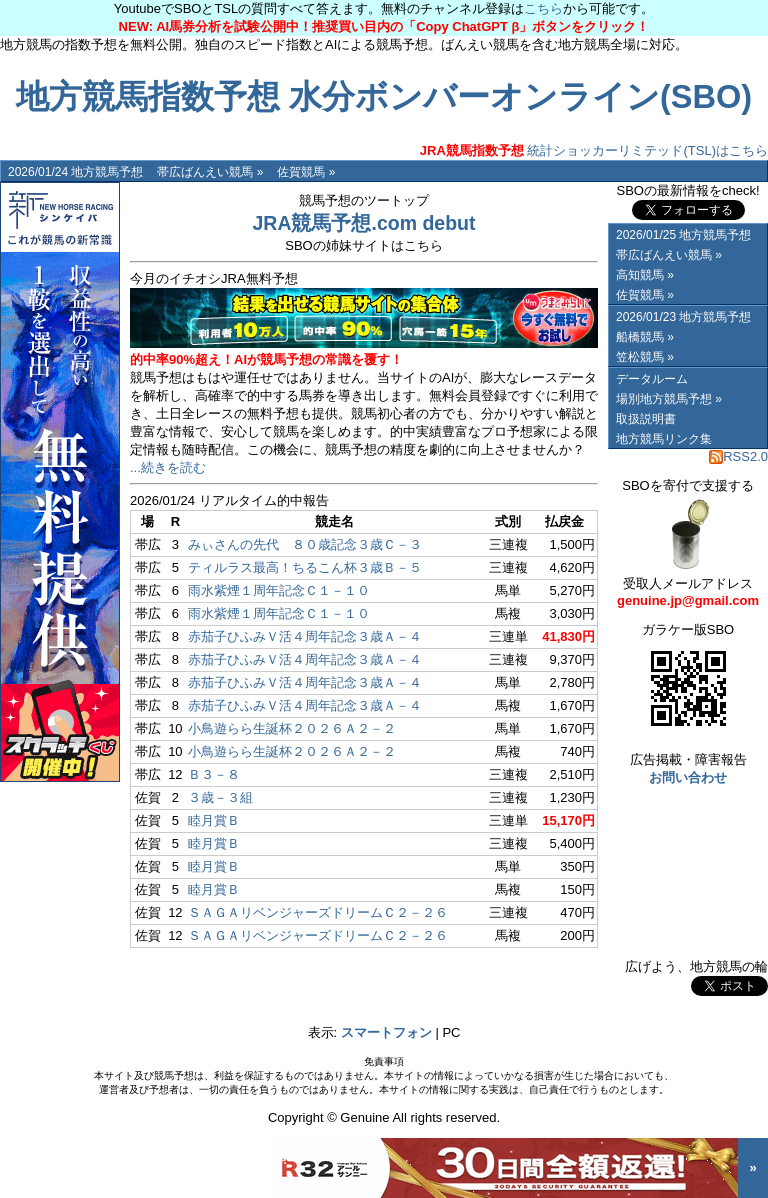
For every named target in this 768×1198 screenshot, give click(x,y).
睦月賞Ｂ (214, 820)
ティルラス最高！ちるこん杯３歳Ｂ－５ (305, 567)
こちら (543, 8)
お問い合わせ (688, 777)
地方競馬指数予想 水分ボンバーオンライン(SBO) (384, 97)
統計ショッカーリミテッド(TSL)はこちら (594, 150)
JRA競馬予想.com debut (363, 223)
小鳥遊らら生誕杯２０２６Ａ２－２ (292, 728)
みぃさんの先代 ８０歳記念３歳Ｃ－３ (305, 544)
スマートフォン (386, 1032)
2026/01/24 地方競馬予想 (75, 172)
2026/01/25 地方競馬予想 (683, 235)
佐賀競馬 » (306, 172)
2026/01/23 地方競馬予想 (683, 317)
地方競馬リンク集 (664, 439)
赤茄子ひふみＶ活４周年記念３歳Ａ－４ (305, 636)
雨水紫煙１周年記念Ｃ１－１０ (279, 590)
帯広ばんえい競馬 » (210, 172)
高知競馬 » (645, 275)
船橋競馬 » (645, 337)
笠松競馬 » (645, 357)
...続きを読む (168, 467)
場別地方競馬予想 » (669, 399)
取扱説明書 (646, 419)
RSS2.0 (738, 456)
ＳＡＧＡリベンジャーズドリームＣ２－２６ (318, 912)
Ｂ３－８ (214, 774)
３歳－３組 (220, 797)
